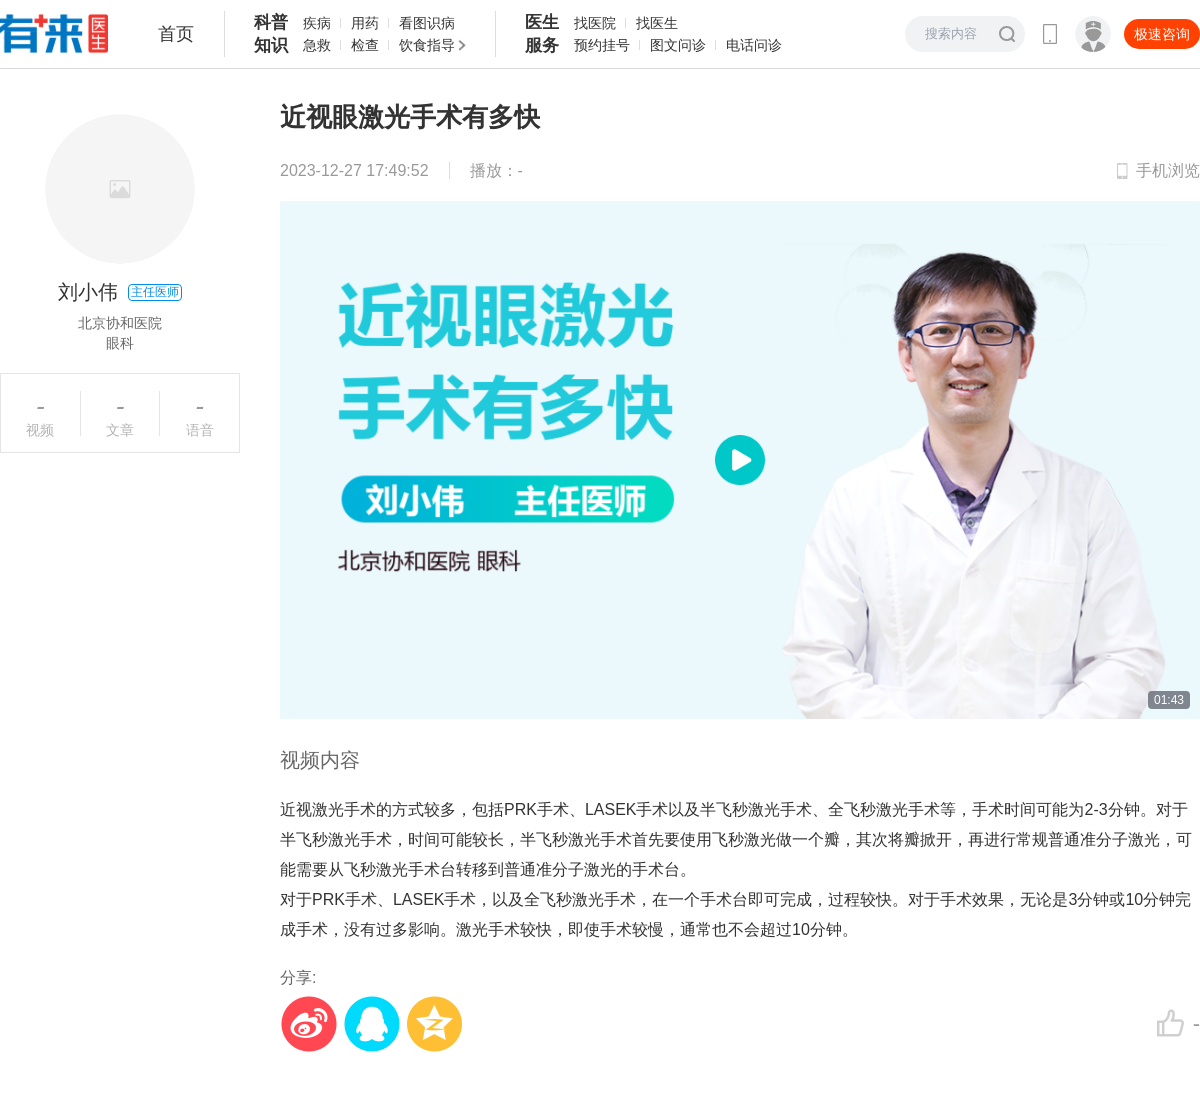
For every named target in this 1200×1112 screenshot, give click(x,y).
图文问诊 (678, 45)
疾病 (317, 23)
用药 (365, 23)
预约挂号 (602, 45)
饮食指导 (427, 45)
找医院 (595, 23)
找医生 (657, 23)
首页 (176, 34)
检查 (365, 45)
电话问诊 (754, 45)
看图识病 (427, 23)
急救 (317, 45)
